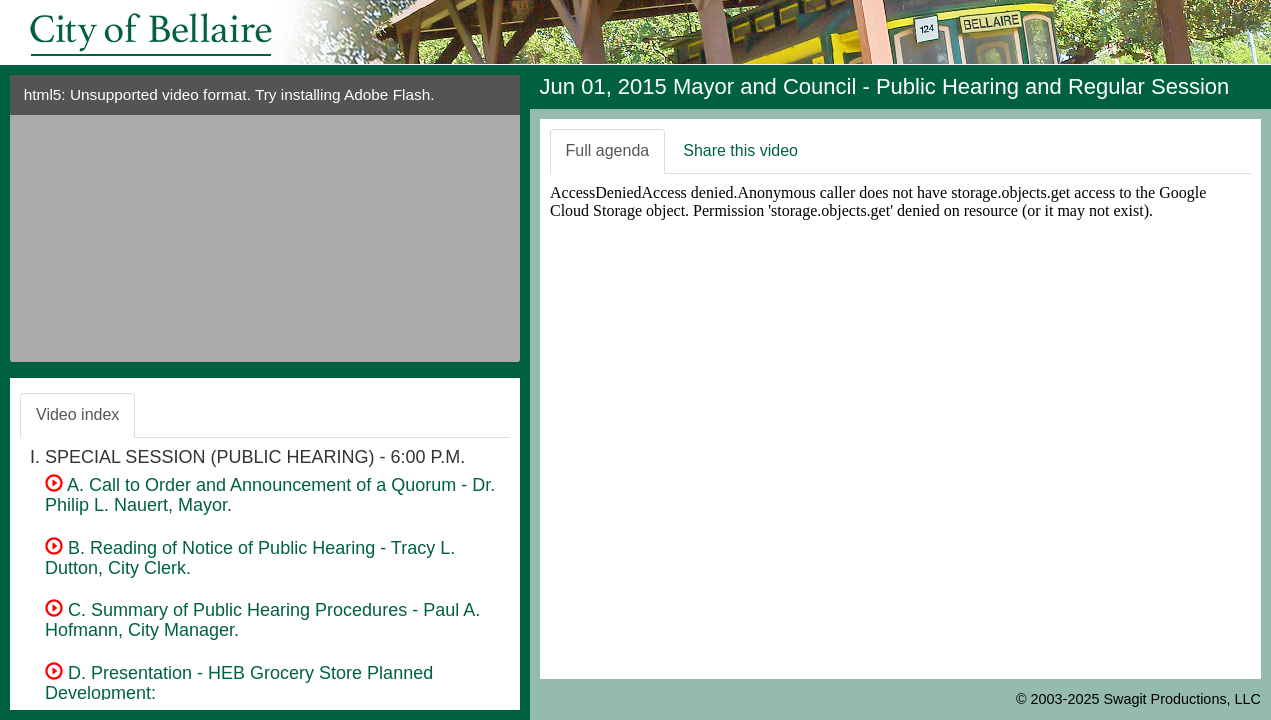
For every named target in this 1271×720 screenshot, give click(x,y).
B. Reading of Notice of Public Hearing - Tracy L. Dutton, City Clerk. (250, 558)
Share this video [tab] (740, 150)
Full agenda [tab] (608, 150)
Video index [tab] (77, 414)
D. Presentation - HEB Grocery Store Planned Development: (239, 683)
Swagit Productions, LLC (1182, 699)
